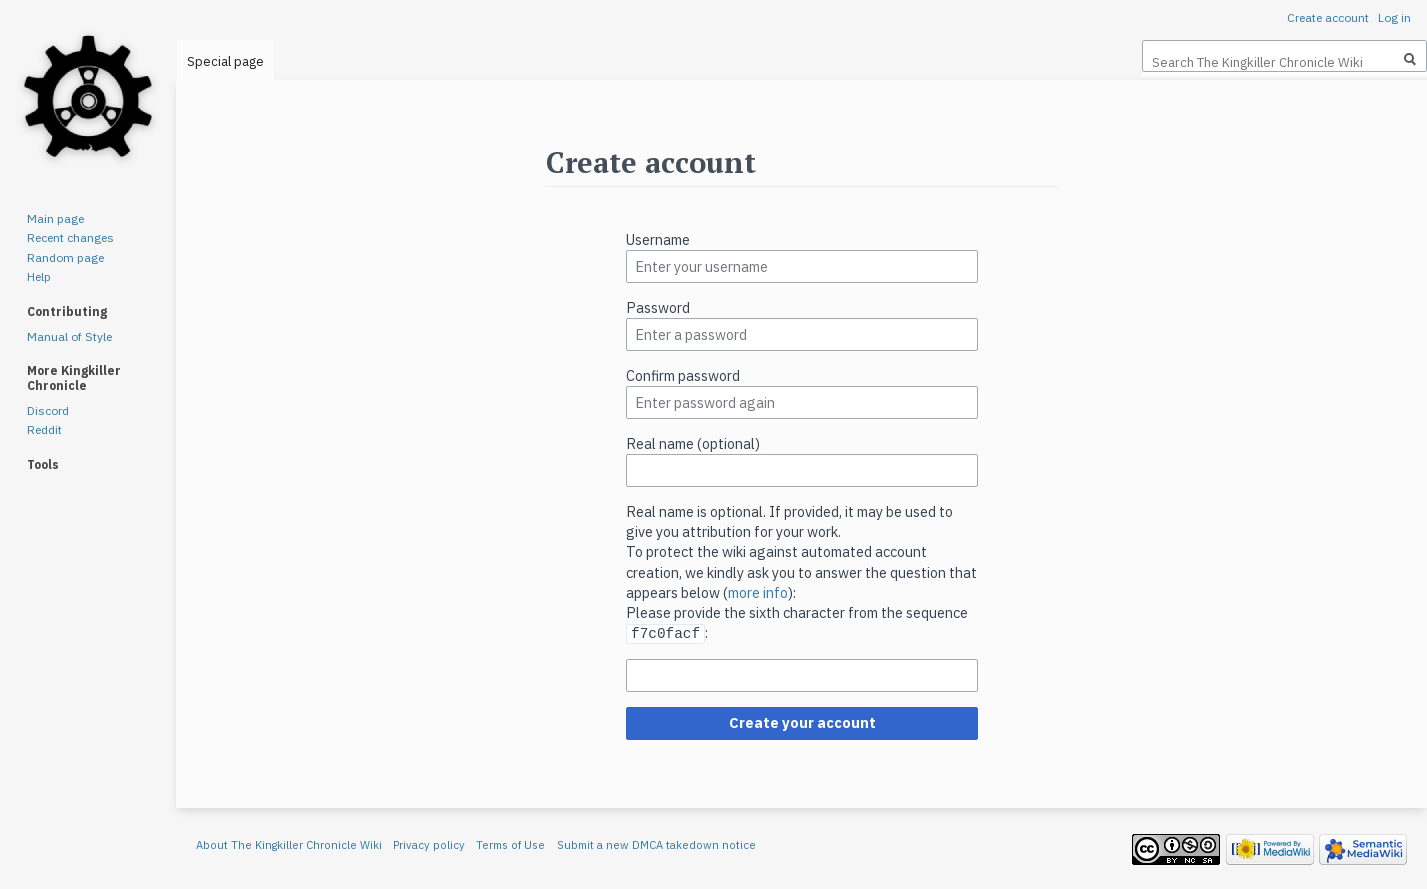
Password (658, 307)
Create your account (802, 721)
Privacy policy (429, 844)
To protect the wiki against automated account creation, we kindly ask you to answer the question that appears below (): (801, 571)
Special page (225, 61)
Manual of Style (69, 336)
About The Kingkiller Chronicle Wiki (289, 844)
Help (39, 276)
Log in (1394, 17)
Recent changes (70, 237)
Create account (1328, 17)
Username (658, 239)
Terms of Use (510, 844)
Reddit (44, 429)
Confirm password (683, 375)
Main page (55, 218)
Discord (48, 410)
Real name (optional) (693, 443)
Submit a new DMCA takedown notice (656, 844)
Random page (65, 257)
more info (758, 592)
